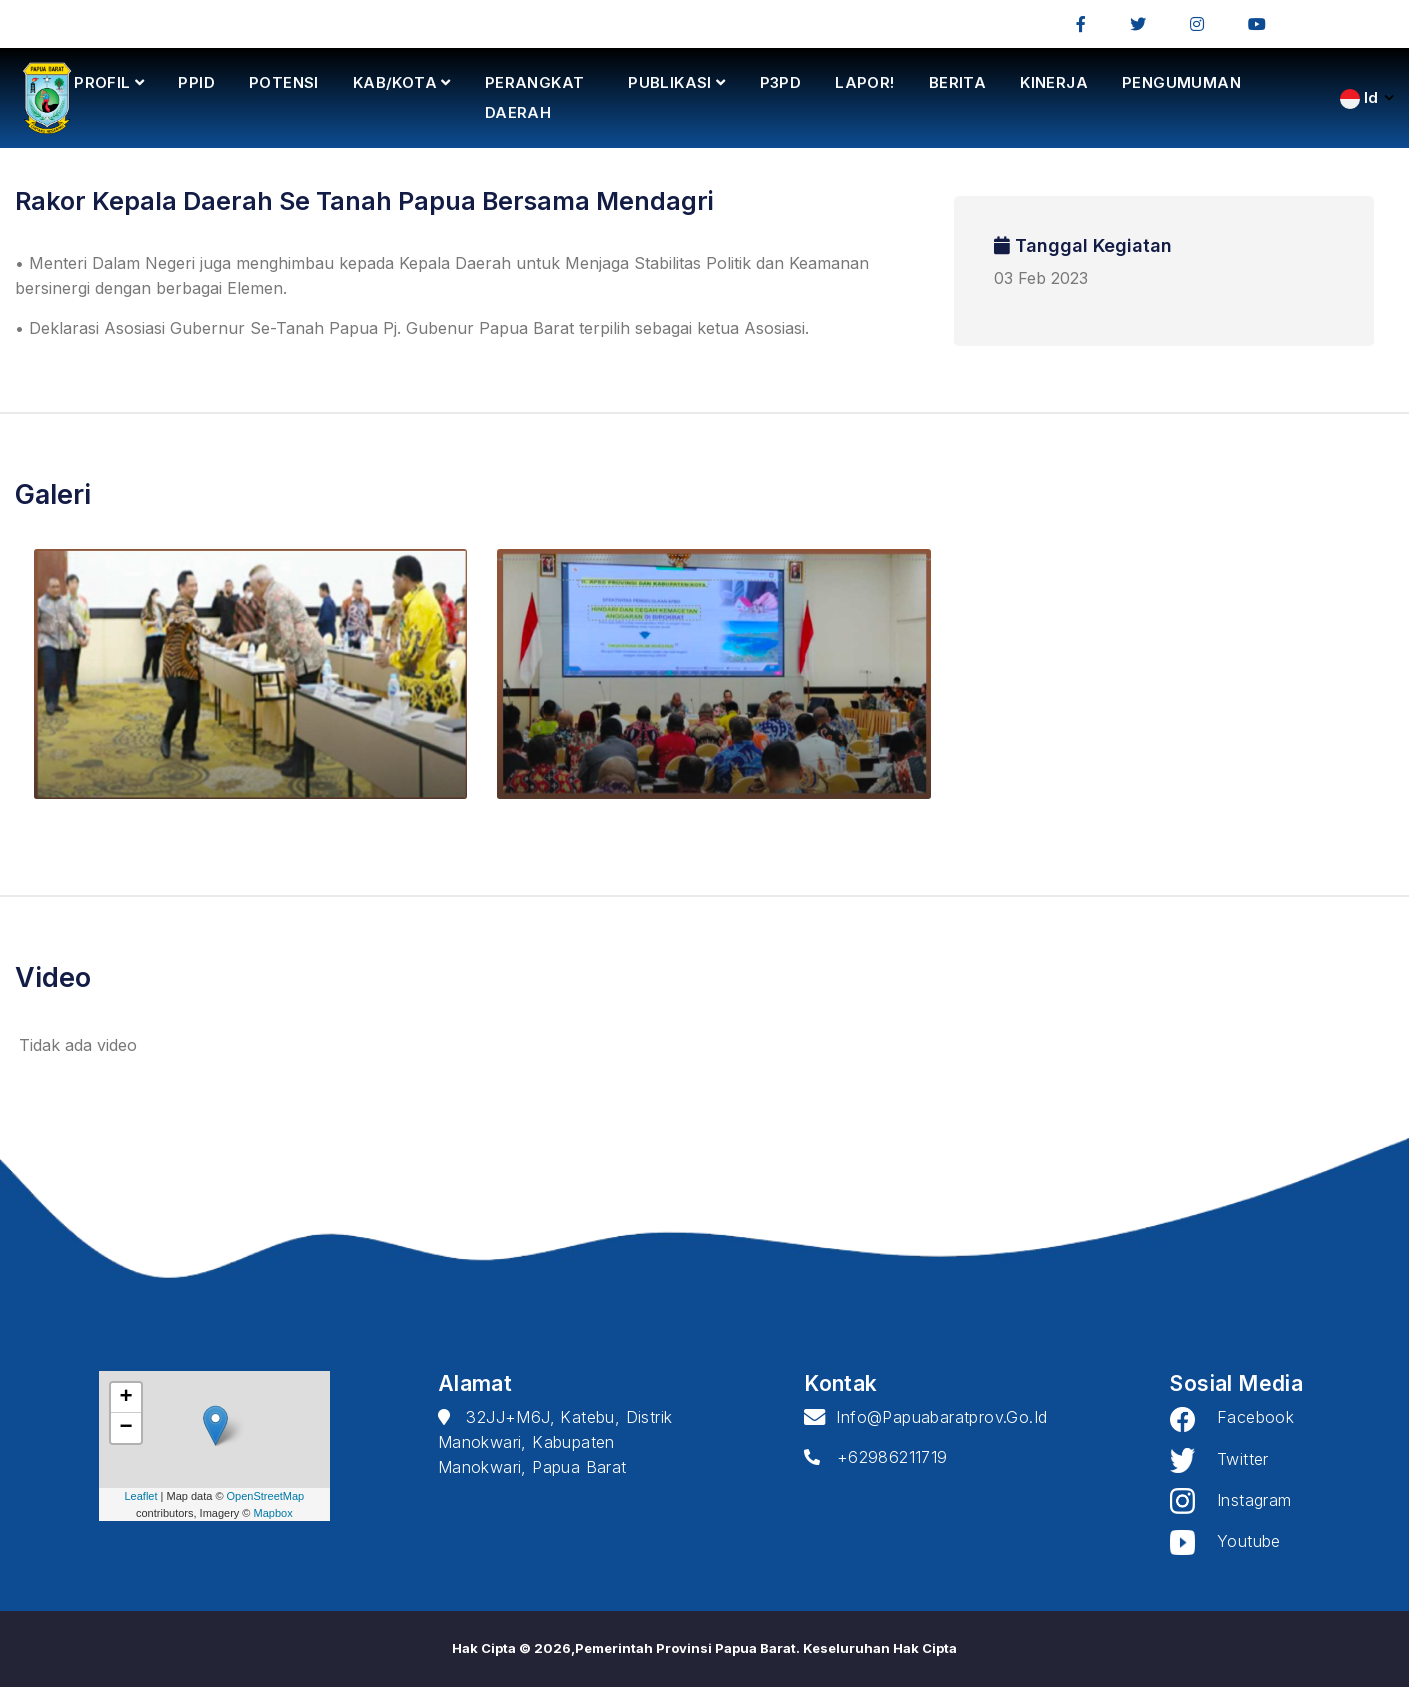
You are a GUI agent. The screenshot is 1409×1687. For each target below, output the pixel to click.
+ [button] (126, 1398)
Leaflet (140, 1496)
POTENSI (284, 82)
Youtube (1225, 1541)
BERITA (957, 82)
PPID (196, 82)
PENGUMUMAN (1181, 82)
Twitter (1219, 1459)
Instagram (1230, 1500)
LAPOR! (864, 82)
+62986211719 (875, 1457)
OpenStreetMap (266, 1496)
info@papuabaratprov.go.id (925, 1417)
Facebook (1232, 1417)
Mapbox (273, 1513)
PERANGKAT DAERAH (535, 97)
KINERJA (1054, 82)
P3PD (781, 82)
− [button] (126, 1428)
